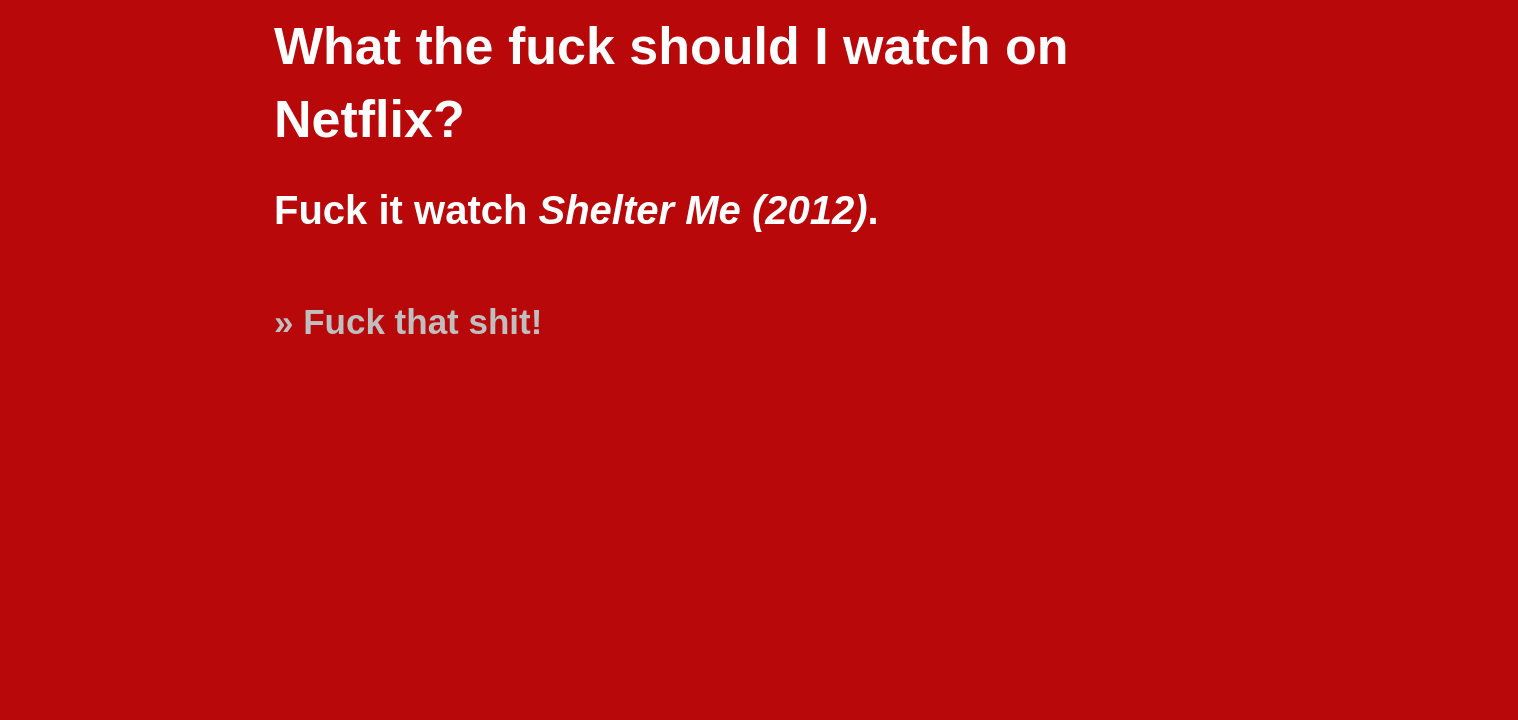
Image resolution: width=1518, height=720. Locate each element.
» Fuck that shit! (408, 321)
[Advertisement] (1428, 642)
